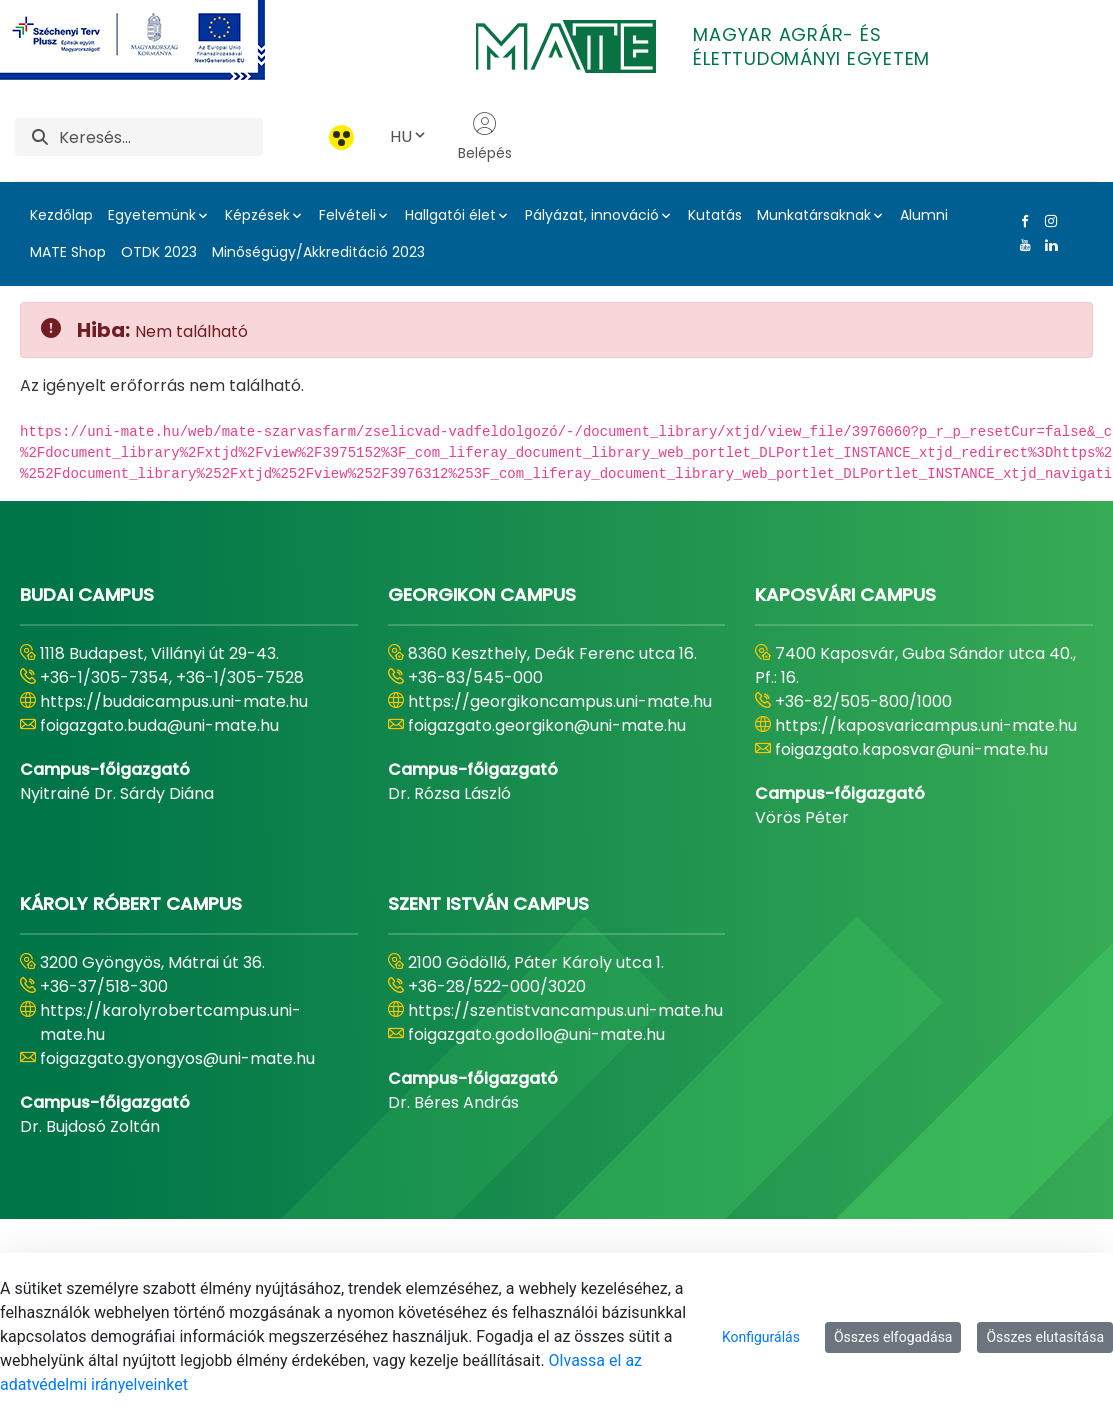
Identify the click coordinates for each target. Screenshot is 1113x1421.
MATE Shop (68, 252)
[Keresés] (161, 137)
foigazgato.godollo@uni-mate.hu (536, 1034)
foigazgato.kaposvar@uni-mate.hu (911, 749)
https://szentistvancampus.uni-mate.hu (565, 1010)
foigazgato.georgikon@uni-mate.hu (547, 725)
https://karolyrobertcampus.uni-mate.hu (170, 1022)
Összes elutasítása (1045, 1337)
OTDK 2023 (159, 252)
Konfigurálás (761, 1337)
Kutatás (715, 215)
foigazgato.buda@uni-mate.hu (159, 725)
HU (409, 136)
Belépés (485, 137)
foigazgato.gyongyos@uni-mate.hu (177, 1058)
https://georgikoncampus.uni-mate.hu (560, 701)
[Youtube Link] (1021, 245)
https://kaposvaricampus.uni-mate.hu (926, 725)
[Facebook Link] (1021, 221)
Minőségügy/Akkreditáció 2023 (318, 252)
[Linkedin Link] (1047, 245)
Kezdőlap (61, 215)
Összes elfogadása (893, 1337)
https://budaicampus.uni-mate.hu (174, 701)
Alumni (924, 215)
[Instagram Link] (1047, 221)
